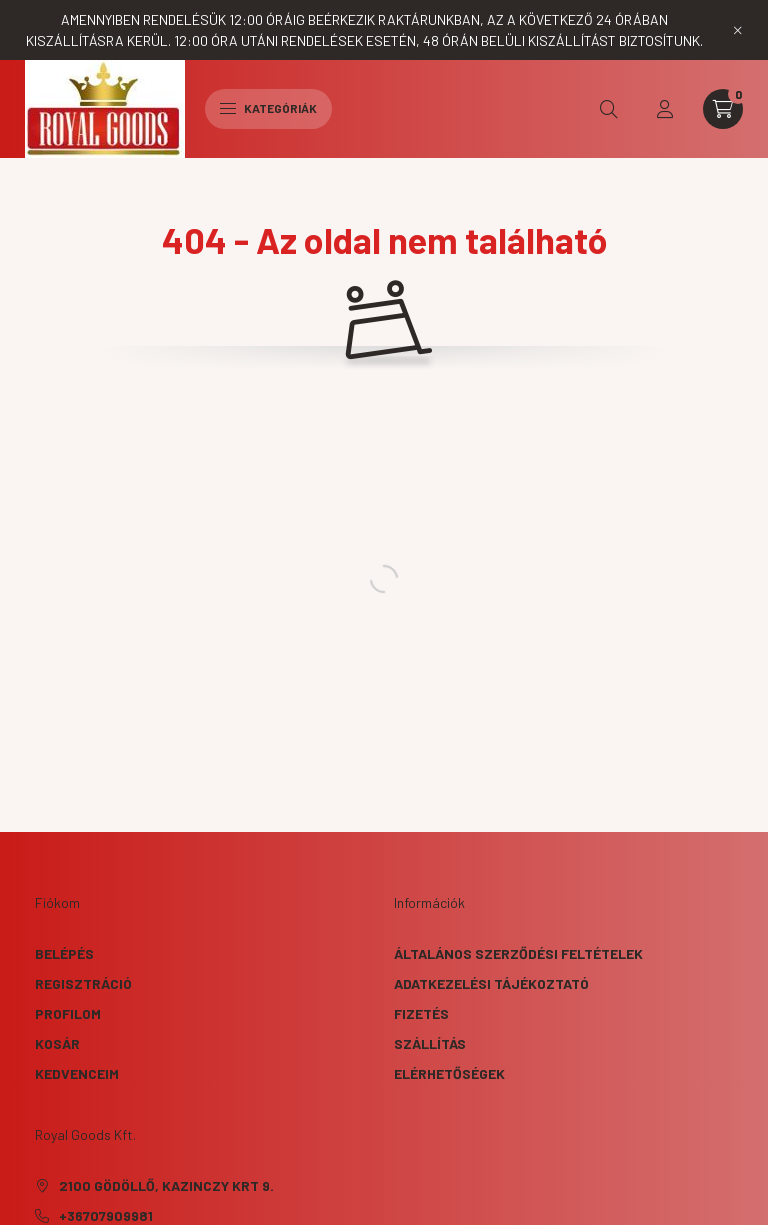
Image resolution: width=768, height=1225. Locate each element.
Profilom (68, 1013)
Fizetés (421, 1013)
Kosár (57, 1043)
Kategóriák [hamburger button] (268, 108)
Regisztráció (83, 983)
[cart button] (723, 109)
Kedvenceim (77, 1073)
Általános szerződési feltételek (518, 953)
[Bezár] (738, 30)
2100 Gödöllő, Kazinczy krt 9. (166, 1185)
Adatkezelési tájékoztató (491, 983)
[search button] (609, 109)
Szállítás (430, 1043)
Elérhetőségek (449, 1073)
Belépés (64, 953)
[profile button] (665, 109)
